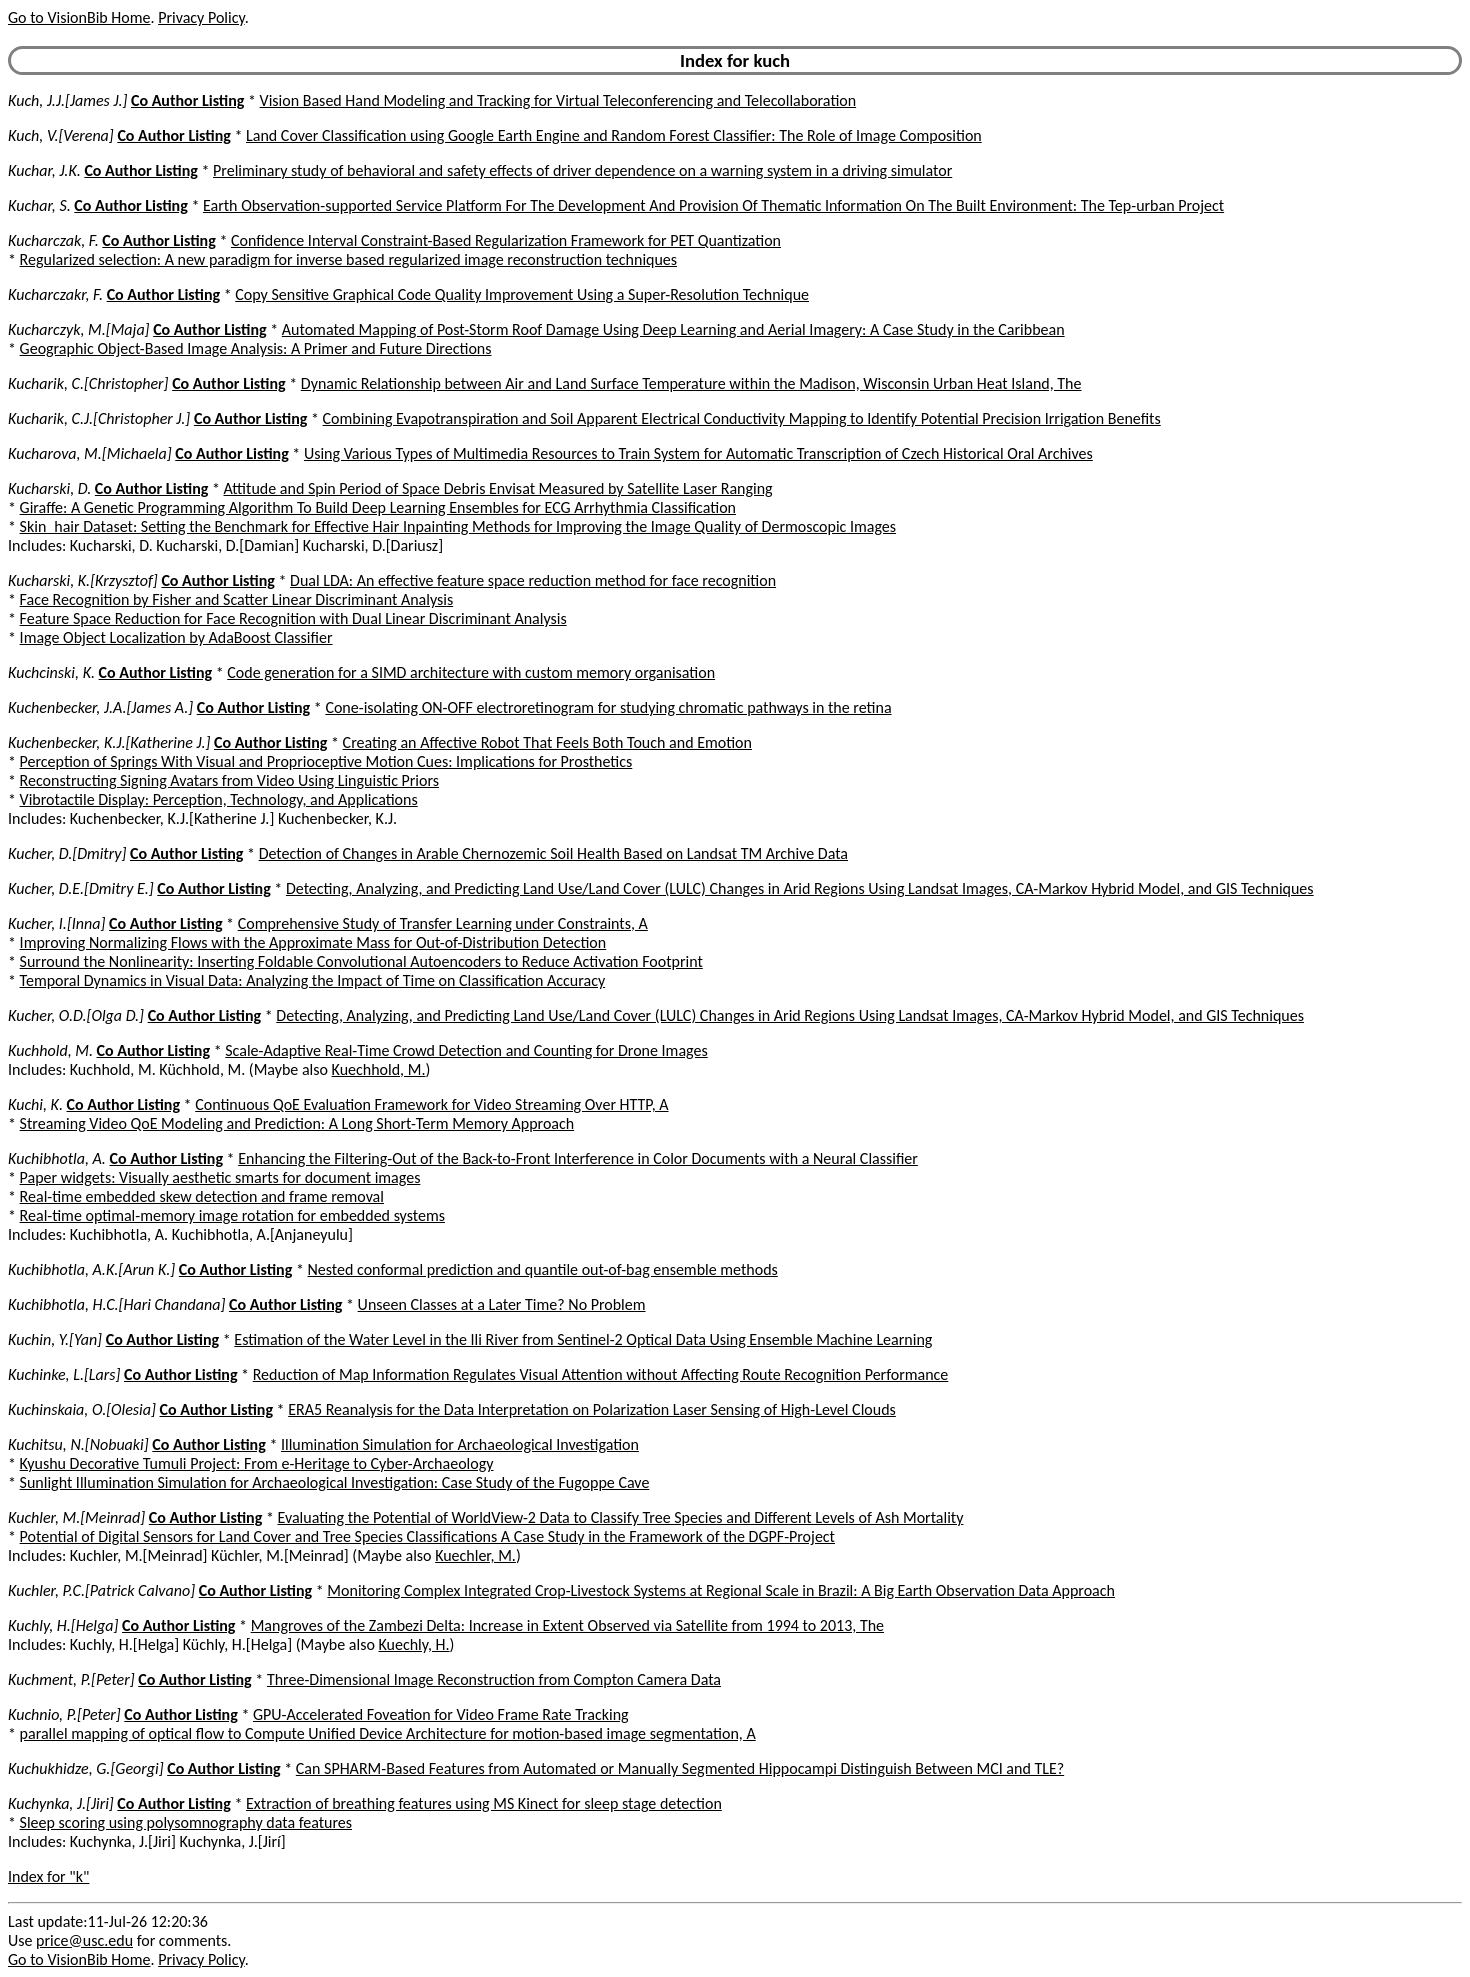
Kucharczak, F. (53, 240)
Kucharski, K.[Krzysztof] (83, 580)
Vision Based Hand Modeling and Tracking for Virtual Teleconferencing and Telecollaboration (558, 100)
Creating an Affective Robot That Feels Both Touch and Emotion (547, 742)
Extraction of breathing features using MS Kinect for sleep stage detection (484, 1803)
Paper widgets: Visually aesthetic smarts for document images (220, 1177)
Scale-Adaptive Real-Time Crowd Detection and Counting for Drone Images (466, 1050)
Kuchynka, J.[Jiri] (61, 1803)
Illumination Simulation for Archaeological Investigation (460, 1444)
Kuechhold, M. (379, 1069)
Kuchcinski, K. (51, 672)
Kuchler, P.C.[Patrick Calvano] (101, 1590)
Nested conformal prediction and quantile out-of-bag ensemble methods (543, 1269)
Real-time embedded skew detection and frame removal (202, 1196)
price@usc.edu (84, 1940)
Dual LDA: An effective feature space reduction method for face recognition (533, 580)
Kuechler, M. (475, 1555)
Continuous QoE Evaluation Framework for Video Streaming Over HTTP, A (431, 1104)
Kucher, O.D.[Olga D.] (76, 1015)
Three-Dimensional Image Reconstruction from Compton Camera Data (494, 1679)
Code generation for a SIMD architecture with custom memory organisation (471, 672)
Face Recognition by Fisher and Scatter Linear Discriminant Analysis (237, 599)
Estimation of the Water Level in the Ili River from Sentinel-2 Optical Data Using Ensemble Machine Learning (583, 1339)
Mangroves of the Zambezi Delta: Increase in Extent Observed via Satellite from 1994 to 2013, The (567, 1625)
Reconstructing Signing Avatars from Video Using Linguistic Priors (229, 780)
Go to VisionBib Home (79, 17)
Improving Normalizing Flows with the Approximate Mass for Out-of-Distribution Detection (313, 942)
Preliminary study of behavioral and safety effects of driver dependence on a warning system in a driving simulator (582, 170)
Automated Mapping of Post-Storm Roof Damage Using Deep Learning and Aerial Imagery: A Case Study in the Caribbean (673, 329)
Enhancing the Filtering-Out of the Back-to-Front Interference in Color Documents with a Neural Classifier (578, 1158)
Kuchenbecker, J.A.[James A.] (100, 707)
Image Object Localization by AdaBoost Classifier (176, 637)
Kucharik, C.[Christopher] (88, 383)
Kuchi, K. (35, 1104)
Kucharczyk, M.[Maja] (79, 329)
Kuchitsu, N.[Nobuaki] (78, 1444)
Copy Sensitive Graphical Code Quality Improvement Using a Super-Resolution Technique (522, 294)
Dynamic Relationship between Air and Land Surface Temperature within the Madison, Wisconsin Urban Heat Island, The (691, 383)
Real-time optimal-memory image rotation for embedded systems (232, 1215)
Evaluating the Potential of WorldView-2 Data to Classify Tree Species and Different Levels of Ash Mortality (620, 1517)
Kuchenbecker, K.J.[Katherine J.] (109, 742)
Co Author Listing (187, 100)
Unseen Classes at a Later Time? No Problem (502, 1304)
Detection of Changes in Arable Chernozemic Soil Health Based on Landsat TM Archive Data (553, 853)
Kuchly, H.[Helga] (63, 1625)
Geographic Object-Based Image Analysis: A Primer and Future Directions (256, 348)
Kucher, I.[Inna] (56, 923)
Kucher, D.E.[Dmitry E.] (81, 888)
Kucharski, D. (49, 488)
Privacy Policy (201, 17)
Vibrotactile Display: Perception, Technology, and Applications (219, 799)
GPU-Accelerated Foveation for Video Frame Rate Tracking (441, 1714)
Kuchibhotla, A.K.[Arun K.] (91, 1269)
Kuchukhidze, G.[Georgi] (86, 1768)
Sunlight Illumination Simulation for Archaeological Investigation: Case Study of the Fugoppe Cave (335, 1482)
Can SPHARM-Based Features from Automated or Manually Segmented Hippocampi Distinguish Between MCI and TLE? (680, 1768)
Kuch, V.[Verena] (61, 135)
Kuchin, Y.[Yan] (55, 1339)
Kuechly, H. (414, 1644)
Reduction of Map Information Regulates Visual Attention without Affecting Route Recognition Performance (601, 1374)
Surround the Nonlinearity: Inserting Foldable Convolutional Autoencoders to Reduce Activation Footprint (361, 961)
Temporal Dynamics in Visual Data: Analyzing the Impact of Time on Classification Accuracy (313, 980)
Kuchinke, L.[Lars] (64, 1374)
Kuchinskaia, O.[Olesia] (82, 1409)
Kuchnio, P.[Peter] (64, 1714)
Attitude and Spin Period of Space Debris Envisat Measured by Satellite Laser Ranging (498, 488)
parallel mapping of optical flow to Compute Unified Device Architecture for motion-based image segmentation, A (388, 1733)
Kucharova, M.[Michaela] (90, 453)
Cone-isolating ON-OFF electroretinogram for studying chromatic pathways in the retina (608, 707)
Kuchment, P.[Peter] (71, 1679)
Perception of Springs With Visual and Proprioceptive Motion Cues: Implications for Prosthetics (326, 761)
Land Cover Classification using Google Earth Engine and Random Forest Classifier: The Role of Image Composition (614, 135)
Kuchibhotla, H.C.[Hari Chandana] (116, 1304)
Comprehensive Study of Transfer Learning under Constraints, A (443, 923)
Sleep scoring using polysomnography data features (186, 1822)
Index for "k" (48, 1876)
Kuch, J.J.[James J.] (67, 100)
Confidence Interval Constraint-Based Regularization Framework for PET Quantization (506, 240)
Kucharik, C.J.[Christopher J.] (99, 418)
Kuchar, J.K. (44, 170)
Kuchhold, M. (50, 1050)
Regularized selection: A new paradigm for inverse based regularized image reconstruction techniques (348, 259)
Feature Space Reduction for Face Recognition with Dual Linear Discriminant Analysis (293, 618)
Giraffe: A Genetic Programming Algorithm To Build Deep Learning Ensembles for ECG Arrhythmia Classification (378, 507)
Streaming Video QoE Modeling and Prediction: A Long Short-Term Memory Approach (297, 1123)
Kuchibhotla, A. (57, 1158)
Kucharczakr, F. (55, 294)
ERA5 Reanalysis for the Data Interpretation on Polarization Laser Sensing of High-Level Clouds (592, 1409)
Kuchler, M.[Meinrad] (76, 1517)
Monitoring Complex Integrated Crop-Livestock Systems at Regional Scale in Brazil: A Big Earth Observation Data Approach (721, 1590)
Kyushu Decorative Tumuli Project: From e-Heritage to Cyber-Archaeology (257, 1463)
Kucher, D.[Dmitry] (67, 853)
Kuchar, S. (39, 205)
